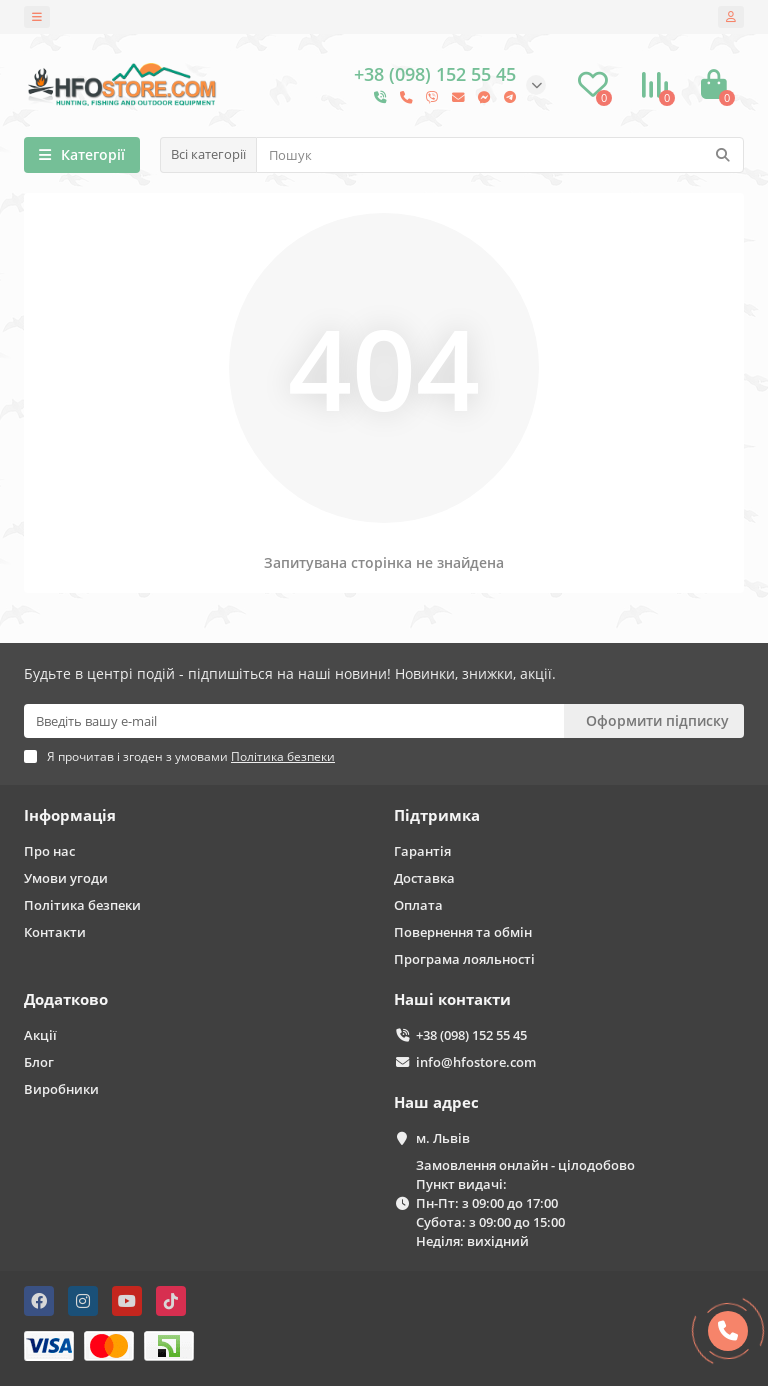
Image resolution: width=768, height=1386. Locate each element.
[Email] (294, 721)
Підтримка (437, 815)
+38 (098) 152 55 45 (471, 1035)
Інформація (70, 815)
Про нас (49, 851)
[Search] (500, 155)
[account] (731, 17)
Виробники (61, 1089)
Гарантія (422, 851)
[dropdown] (37, 17)
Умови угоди (66, 878)
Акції (40, 1035)
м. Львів (443, 1138)
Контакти (55, 932)
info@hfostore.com (476, 1062)
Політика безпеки (82, 905)
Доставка (424, 878)
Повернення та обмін (463, 932)
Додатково (66, 999)
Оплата (418, 905)
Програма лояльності (464, 959)
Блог (39, 1062)
